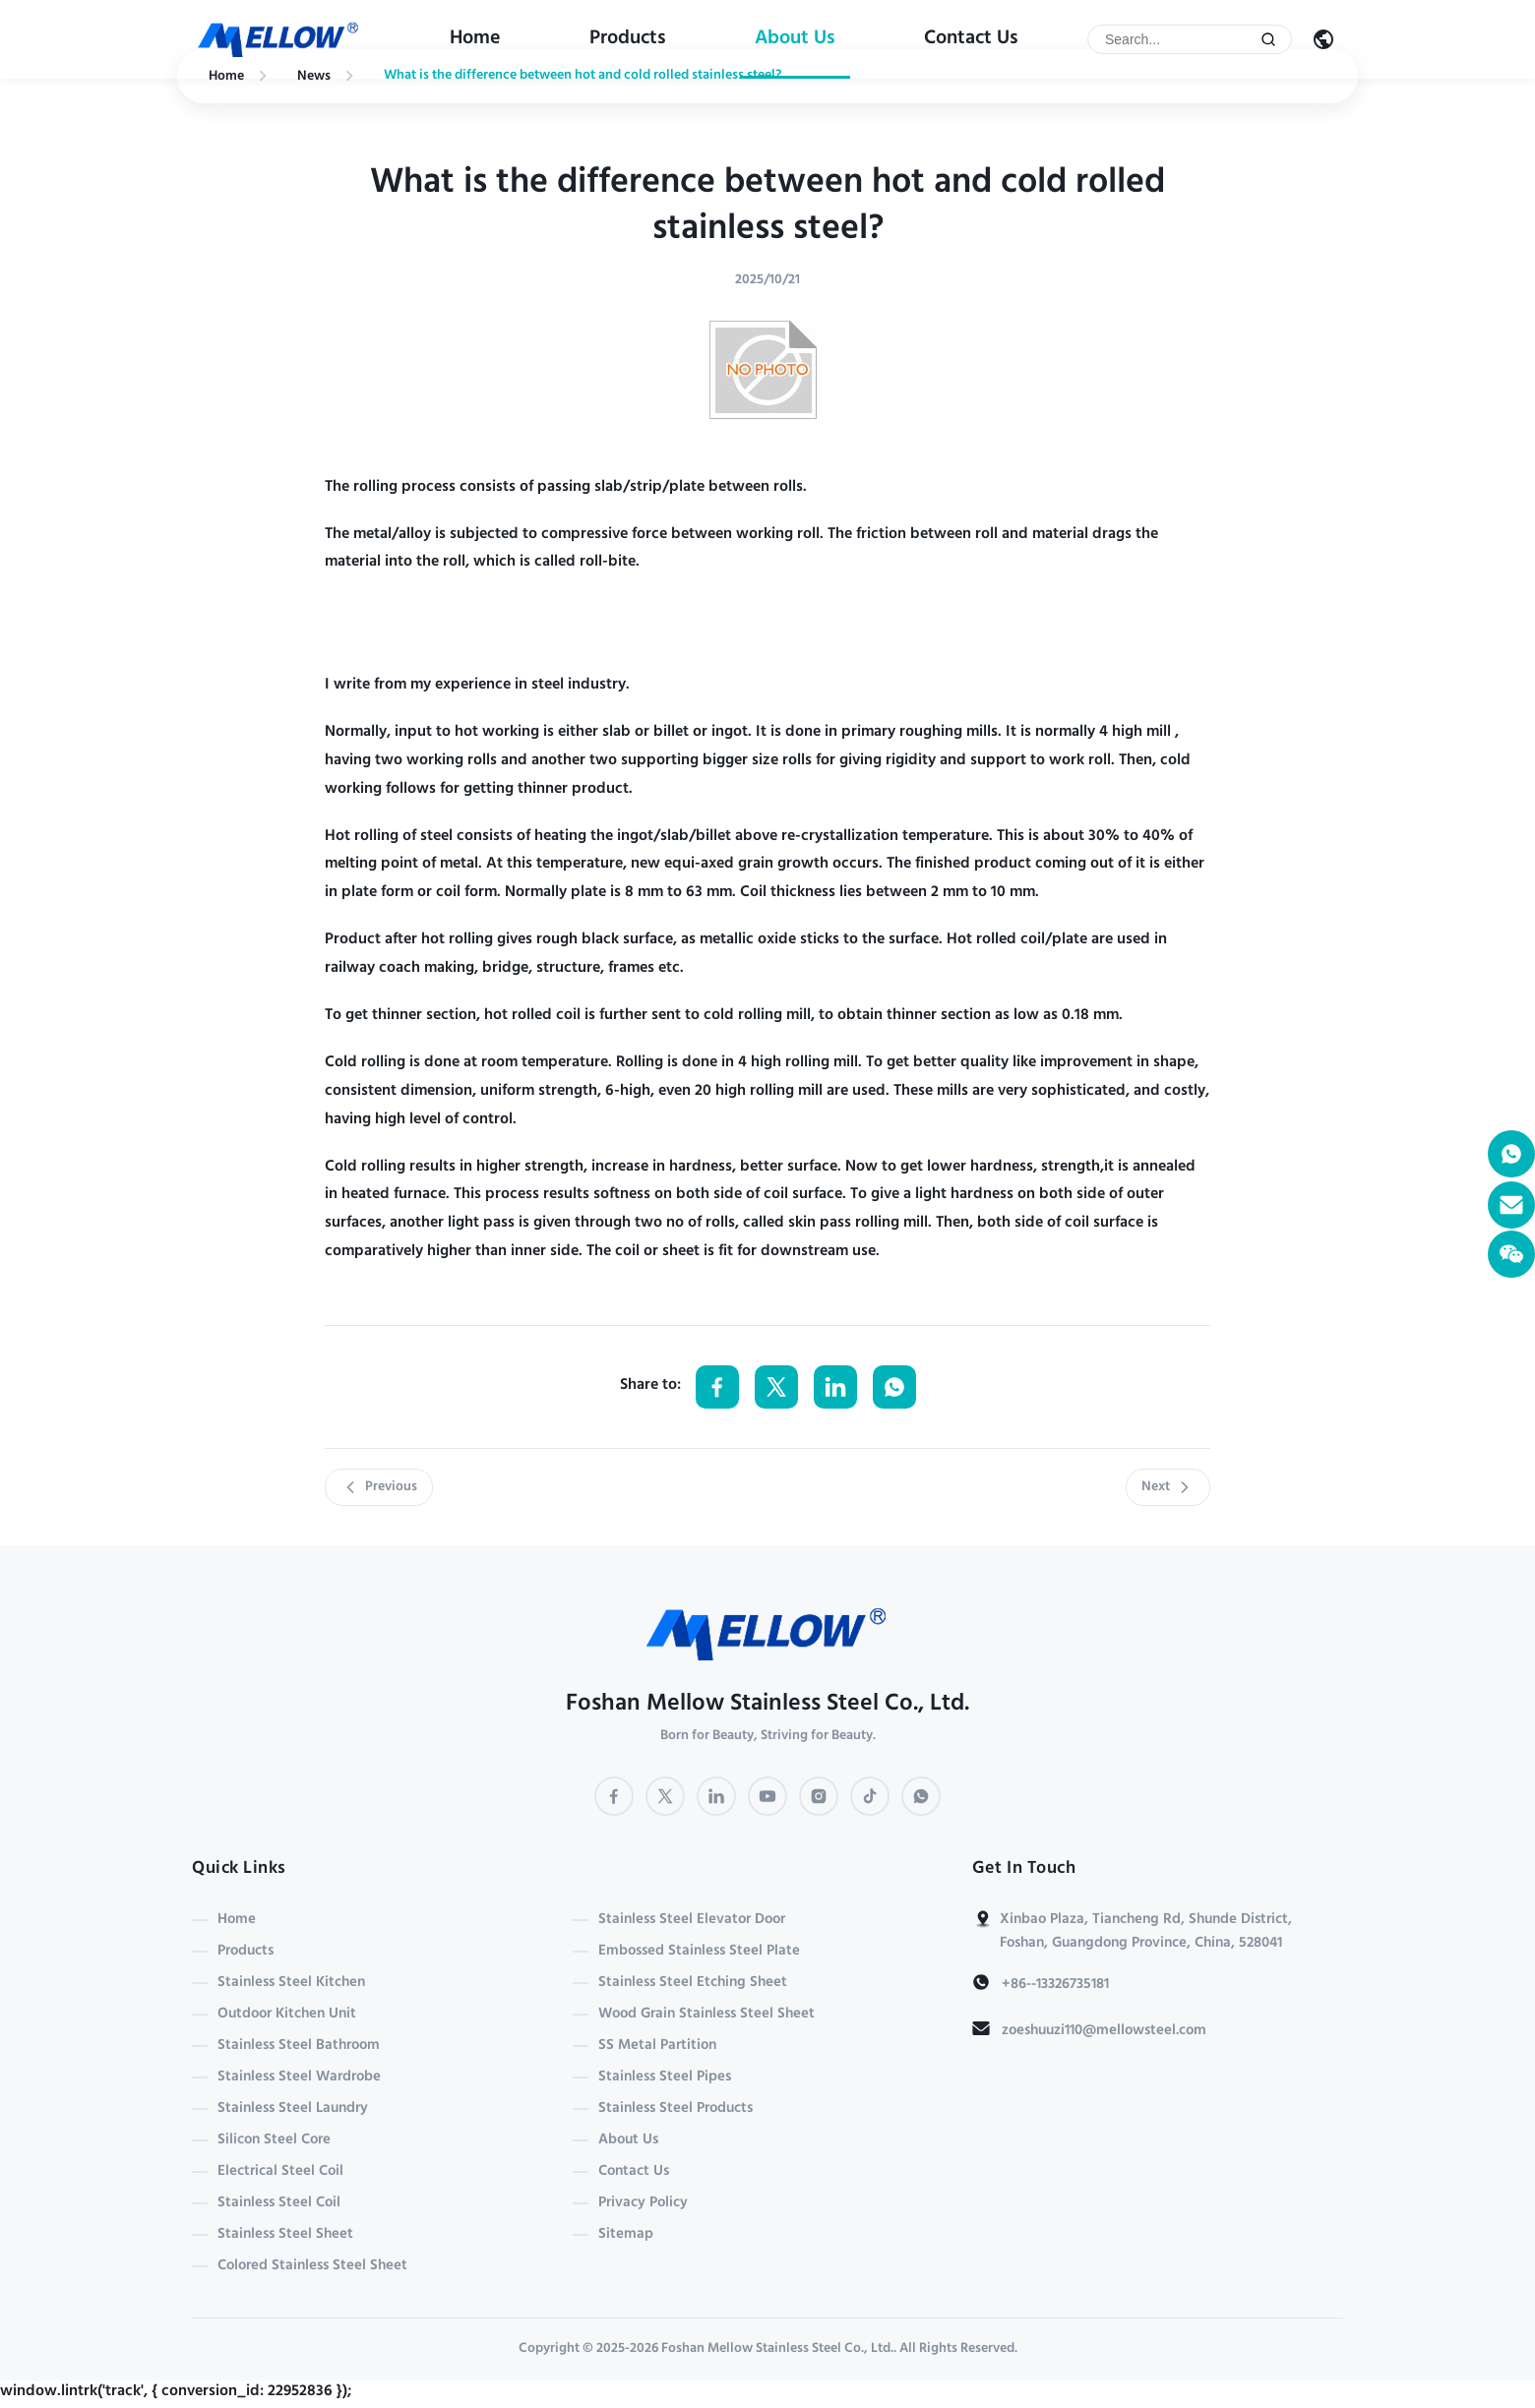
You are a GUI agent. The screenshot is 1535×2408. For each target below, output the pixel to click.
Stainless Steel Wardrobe (299, 2077)
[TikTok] (870, 1796)
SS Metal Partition (657, 2046)
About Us (795, 39)
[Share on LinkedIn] (835, 1387)
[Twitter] (665, 1796)
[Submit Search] (1268, 39)
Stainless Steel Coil (278, 2203)
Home (475, 39)
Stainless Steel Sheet (285, 2235)
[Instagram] (818, 1796)
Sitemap (625, 2235)
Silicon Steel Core (274, 2140)
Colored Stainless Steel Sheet (312, 2266)
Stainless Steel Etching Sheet (692, 1983)
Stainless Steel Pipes (664, 2077)
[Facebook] (614, 1796)
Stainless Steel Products (675, 2109)
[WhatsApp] (921, 1796)
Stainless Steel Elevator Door (691, 1920)
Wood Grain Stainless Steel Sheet (706, 2014)
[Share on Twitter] (776, 1387)
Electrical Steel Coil (280, 2172)
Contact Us (971, 39)
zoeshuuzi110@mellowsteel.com (1104, 2031)
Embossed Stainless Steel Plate (699, 1951)
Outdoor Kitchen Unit (286, 2014)
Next (1168, 1487)
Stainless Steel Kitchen (291, 1983)
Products (627, 39)
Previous (378, 1487)
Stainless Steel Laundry (292, 2109)
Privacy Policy (643, 2203)
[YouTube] (767, 1796)
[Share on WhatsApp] (894, 1387)
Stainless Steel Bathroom (298, 2046)
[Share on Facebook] (717, 1387)
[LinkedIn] (716, 1796)
